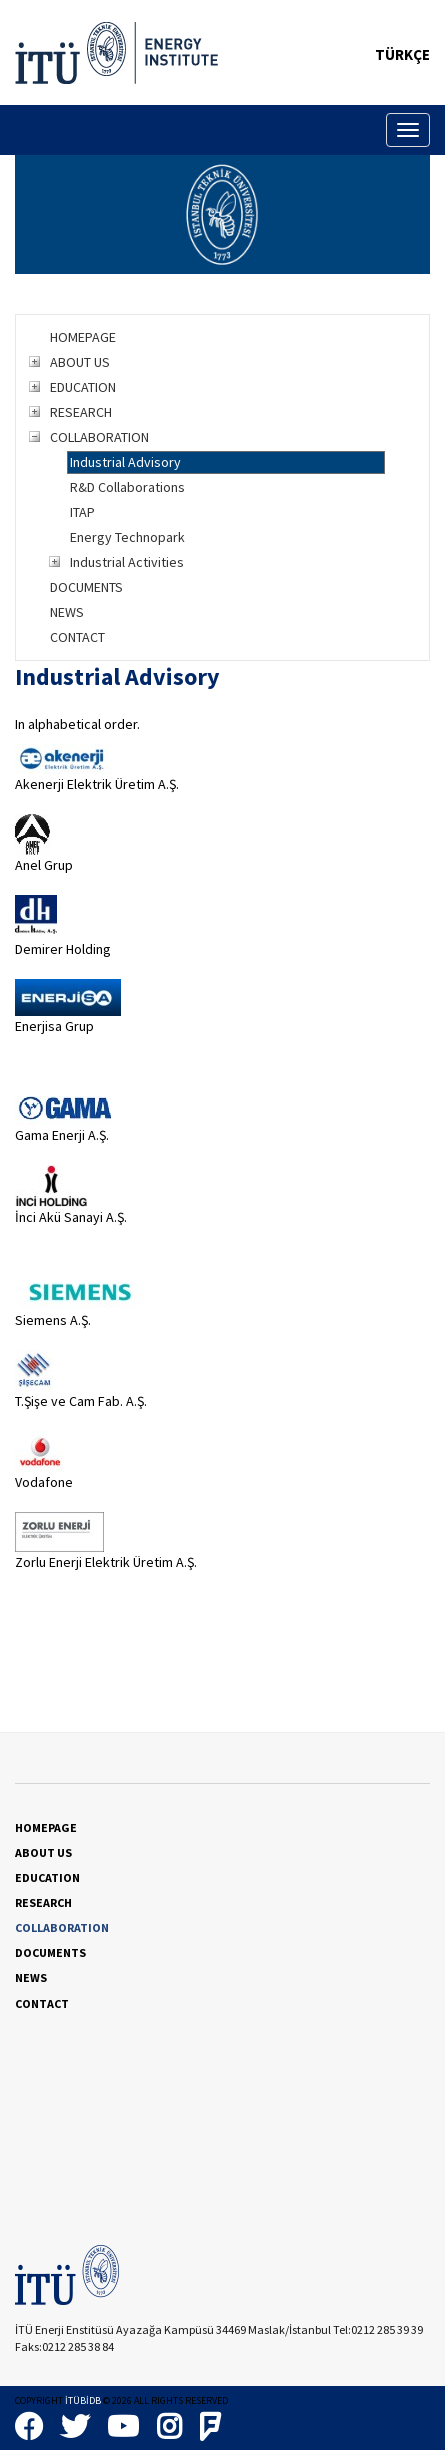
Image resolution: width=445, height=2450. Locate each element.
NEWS (67, 612)
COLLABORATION (99, 437)
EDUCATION (83, 387)
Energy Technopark (127, 537)
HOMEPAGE (83, 337)
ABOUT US (80, 362)
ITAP (82, 512)
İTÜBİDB (83, 2400)
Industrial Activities (127, 562)
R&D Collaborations (127, 487)
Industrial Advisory (125, 462)
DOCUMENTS (86, 587)
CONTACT (77, 637)
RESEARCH (81, 412)
